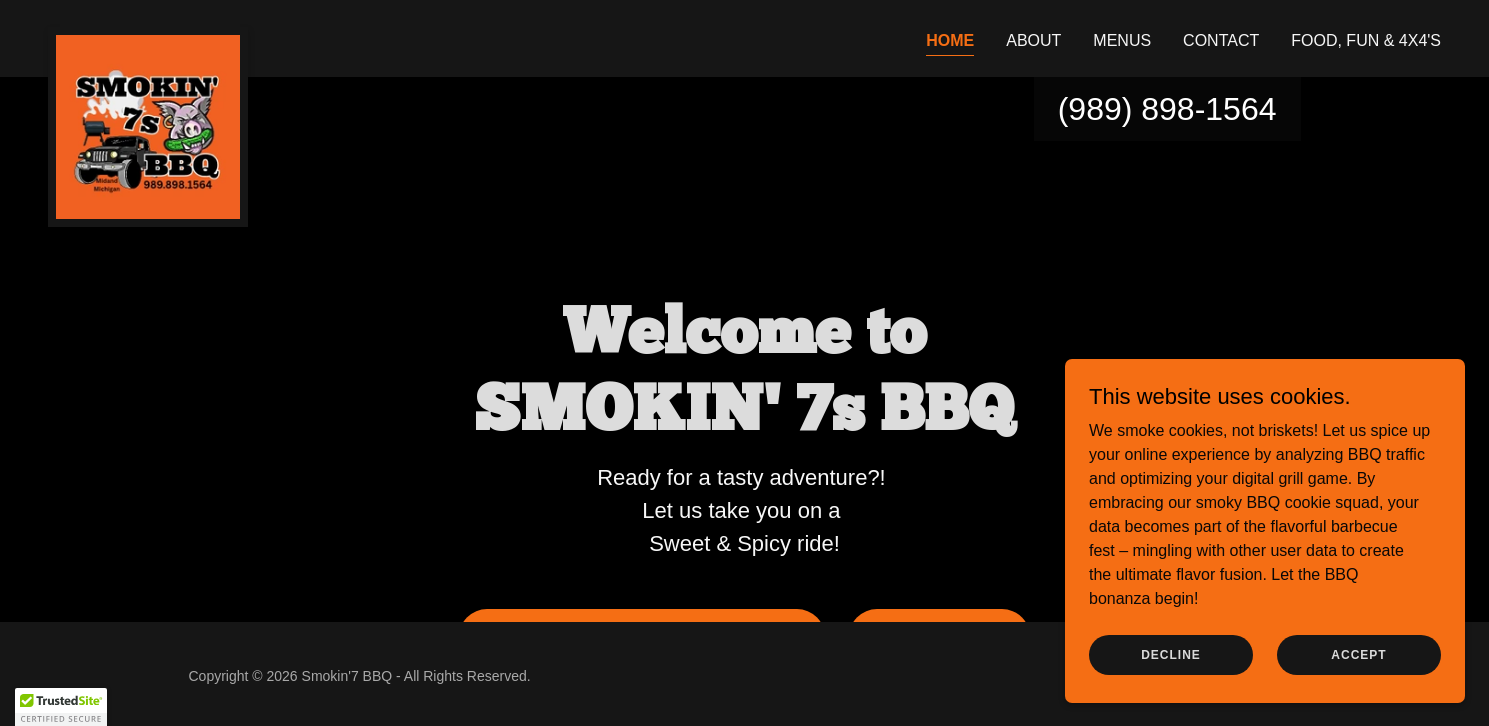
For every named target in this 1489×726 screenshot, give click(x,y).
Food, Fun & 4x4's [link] (1366, 40)
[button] (61, 707)
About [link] (1033, 40)
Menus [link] (1122, 40)
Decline (1171, 654)
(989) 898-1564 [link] (1167, 109)
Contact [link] (1221, 40)
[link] (148, 35)
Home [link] (950, 40)
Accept (1358, 654)
